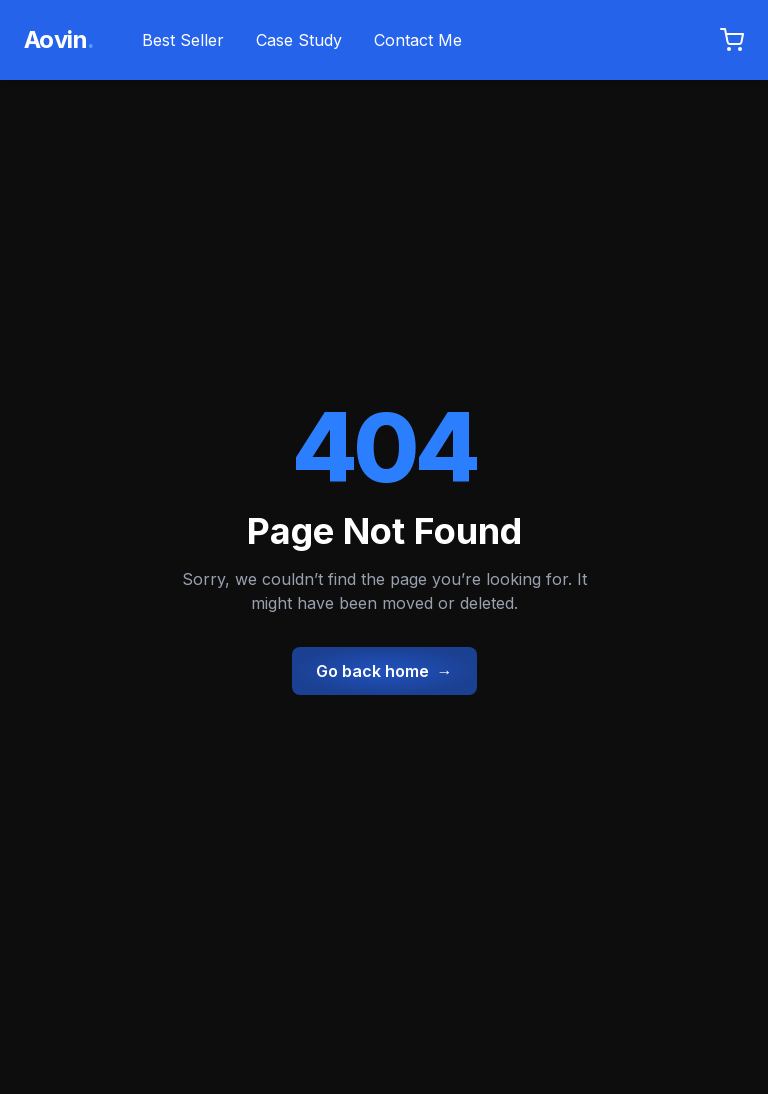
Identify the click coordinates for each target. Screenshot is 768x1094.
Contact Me (418, 40)
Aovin (59, 39)
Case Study (299, 40)
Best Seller (183, 40)
